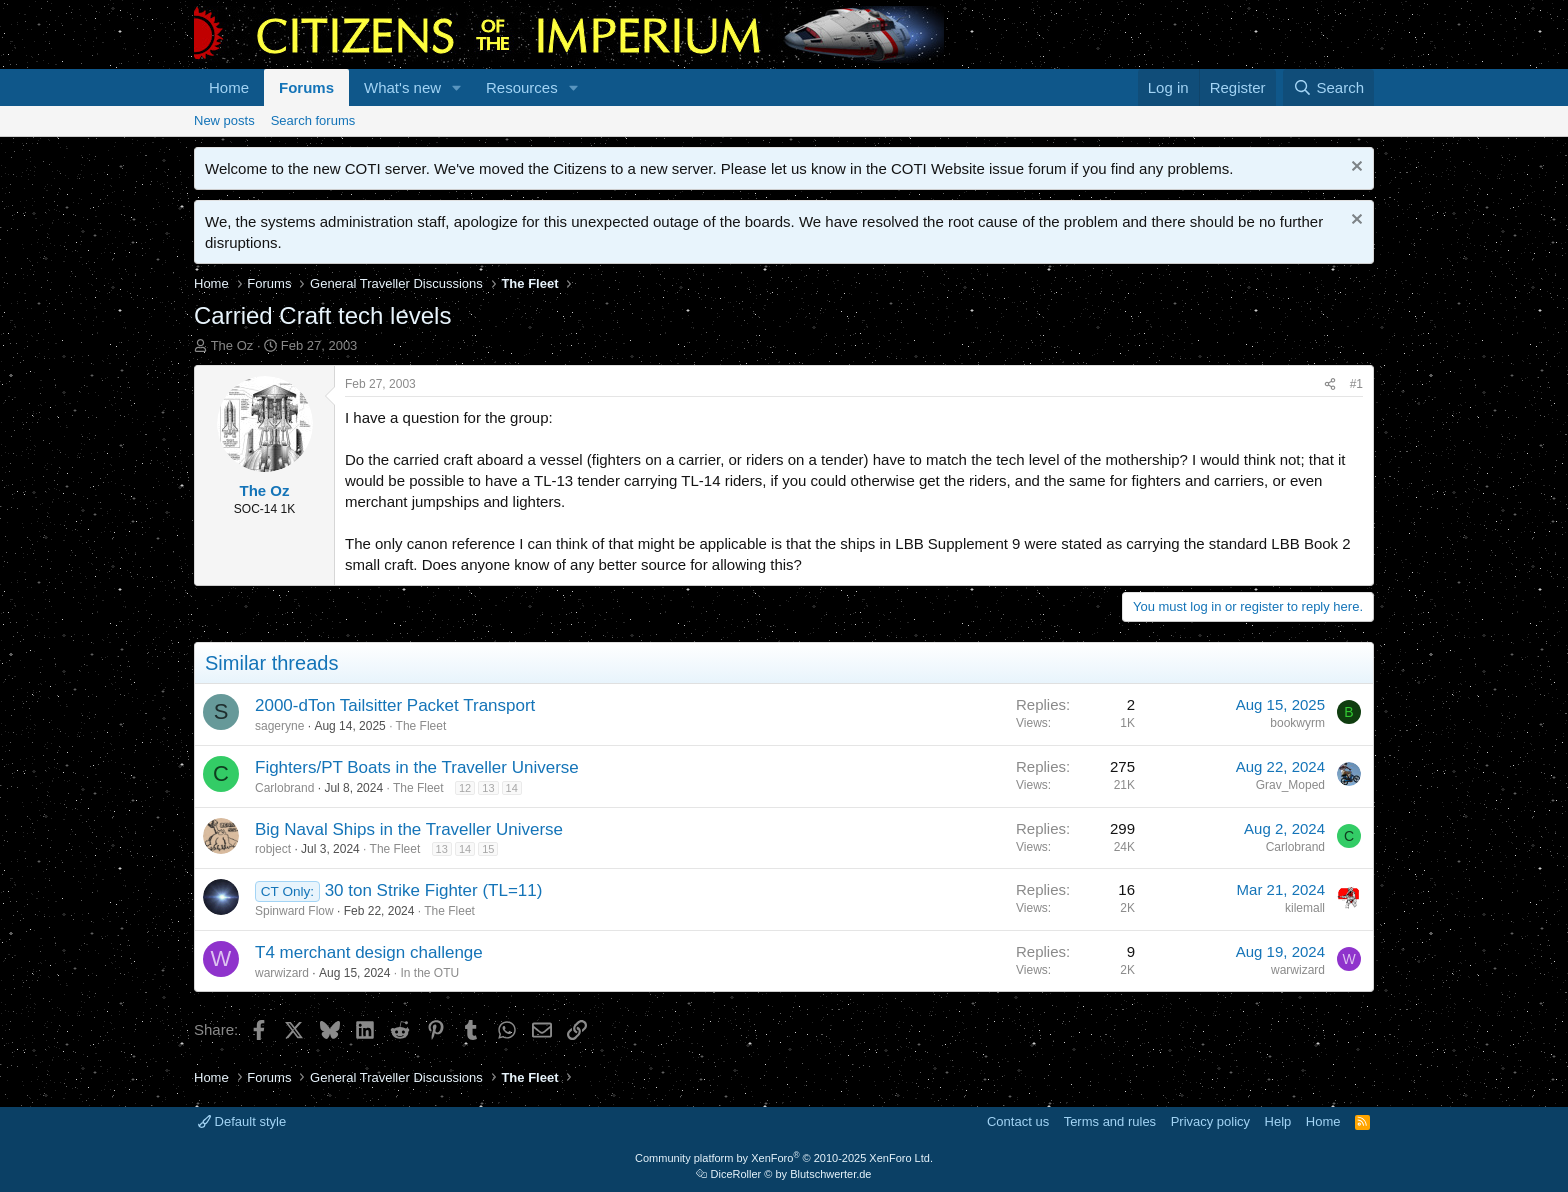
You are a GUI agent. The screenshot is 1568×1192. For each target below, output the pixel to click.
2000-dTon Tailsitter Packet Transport (395, 705)
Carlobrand (284, 788)
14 (512, 788)
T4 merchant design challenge (369, 952)
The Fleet (421, 726)
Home (229, 87)
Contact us (1018, 1121)
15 (488, 849)
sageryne (279, 726)
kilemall (1305, 908)
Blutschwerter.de (830, 1174)
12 (465, 788)
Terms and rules (1110, 1121)
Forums (306, 87)
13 (488, 788)
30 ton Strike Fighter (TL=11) (434, 890)
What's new (402, 87)
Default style (242, 1121)
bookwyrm (1297, 723)
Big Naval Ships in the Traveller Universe (409, 829)
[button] (457, 87)
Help (1278, 1121)
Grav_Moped (1290, 785)
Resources (522, 87)
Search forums (313, 120)
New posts (224, 120)
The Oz (232, 345)
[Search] (1328, 87)
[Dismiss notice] (1354, 168)
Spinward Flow (294, 911)
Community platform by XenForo (784, 1158)
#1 (1356, 384)
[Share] (1330, 384)
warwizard (282, 973)
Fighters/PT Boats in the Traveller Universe (417, 767)
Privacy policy (1210, 1121)
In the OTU (429, 973)
